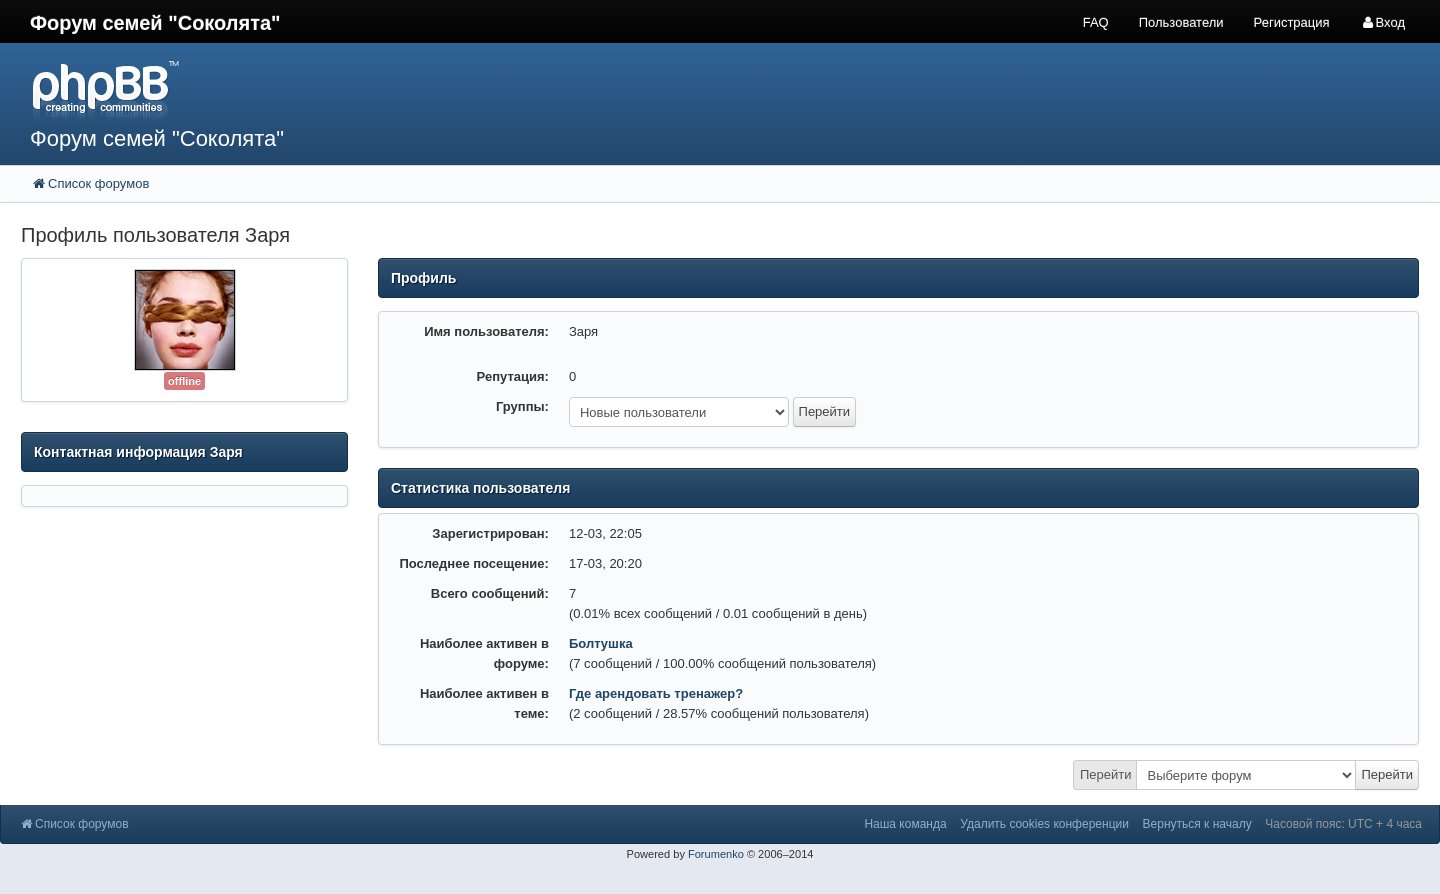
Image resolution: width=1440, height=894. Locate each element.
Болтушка (601, 643)
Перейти (1106, 774)
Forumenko (716, 854)
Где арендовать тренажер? (656, 693)
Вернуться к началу (1197, 824)
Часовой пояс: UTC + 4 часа (1343, 824)
